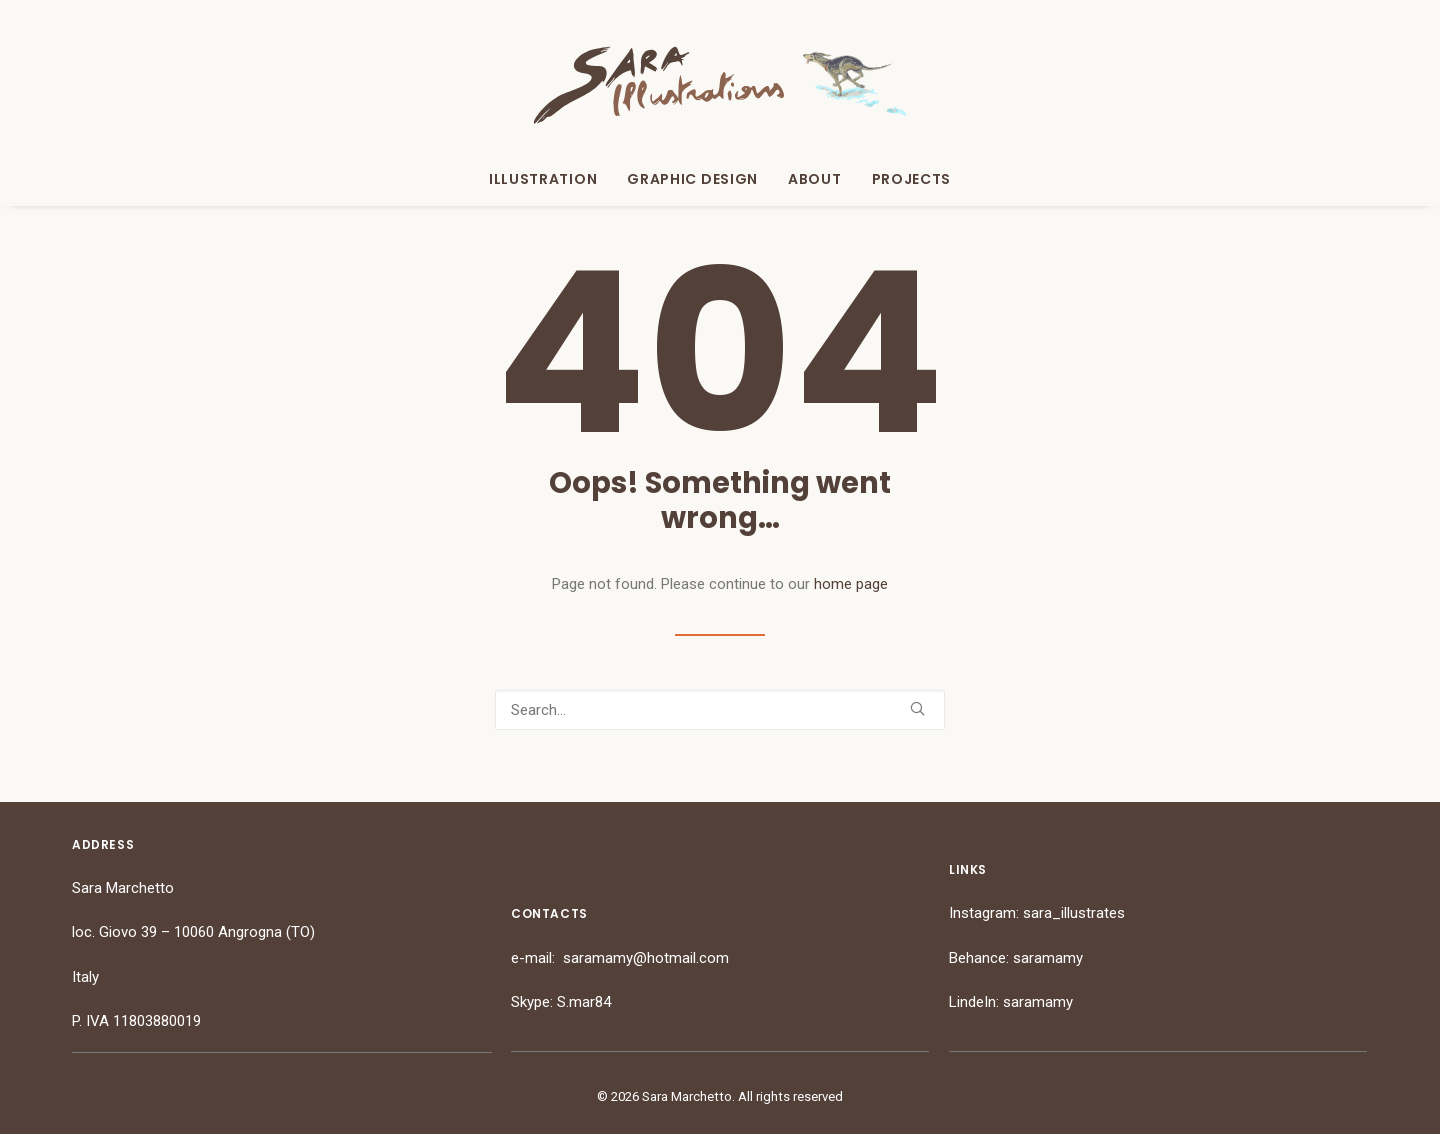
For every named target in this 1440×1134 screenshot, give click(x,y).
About (815, 179)
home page (851, 584)
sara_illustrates (1074, 913)
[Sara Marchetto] (720, 85)
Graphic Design (692, 179)
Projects (912, 179)
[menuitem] (549, 179)
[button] (917, 708)
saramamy (1048, 958)
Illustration (543, 179)
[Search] (720, 710)
